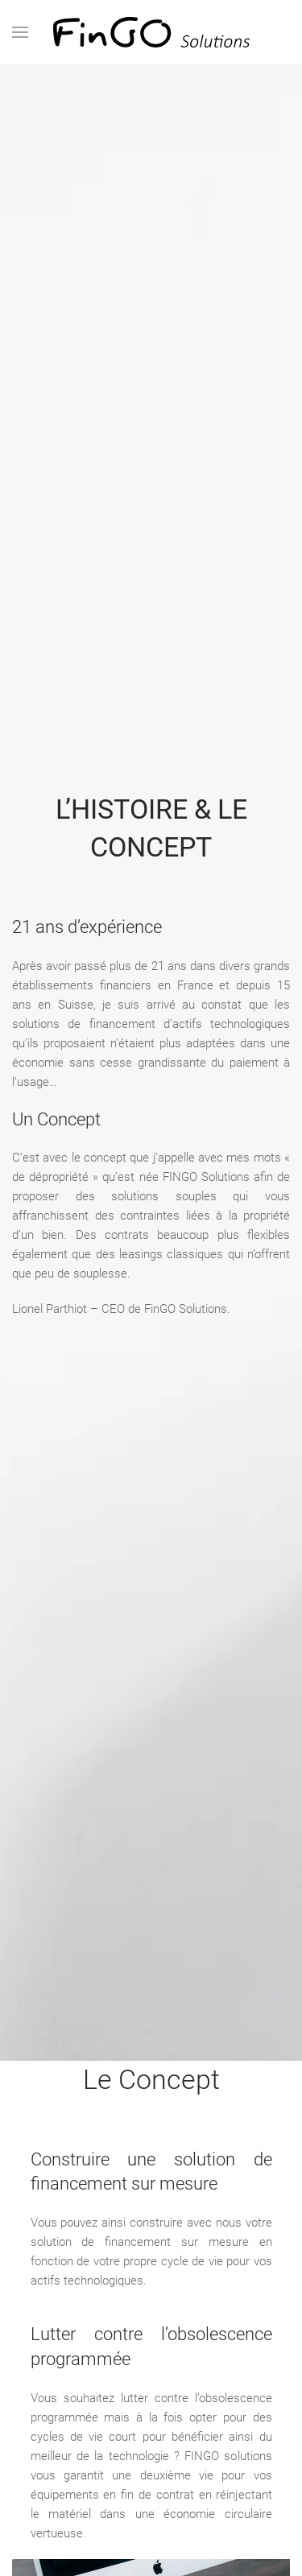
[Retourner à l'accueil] (151, 32)
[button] (20, 32)
